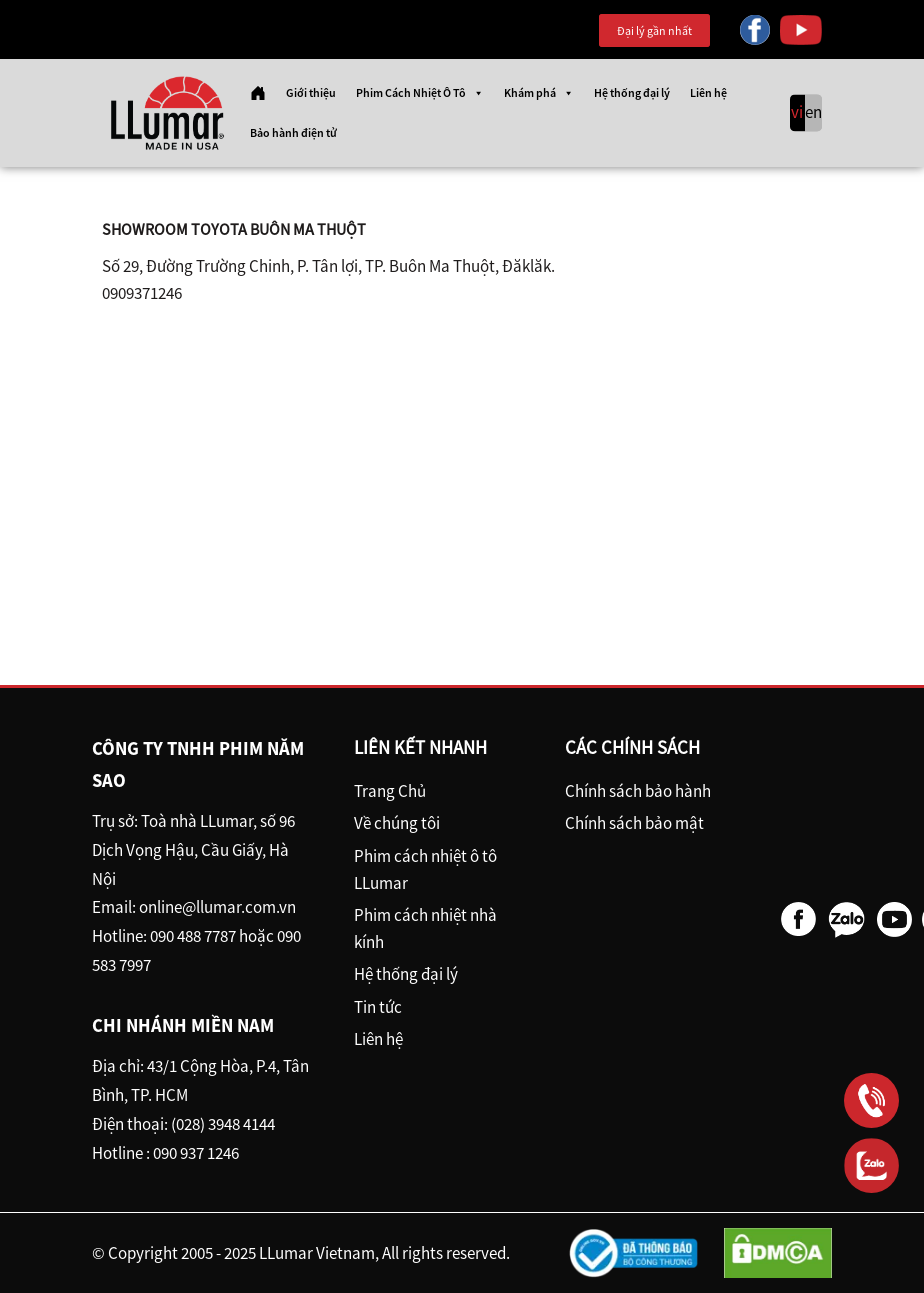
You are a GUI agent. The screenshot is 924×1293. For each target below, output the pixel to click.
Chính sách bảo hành (638, 791)
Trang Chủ (390, 791)
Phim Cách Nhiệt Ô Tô (420, 93)
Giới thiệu (311, 92)
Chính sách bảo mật (634, 823)
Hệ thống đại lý (632, 92)
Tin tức (378, 1007)
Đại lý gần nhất (654, 30)
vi (797, 113)
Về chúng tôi (397, 823)
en (813, 113)
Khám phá (539, 93)
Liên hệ (708, 92)
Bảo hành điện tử (293, 132)
